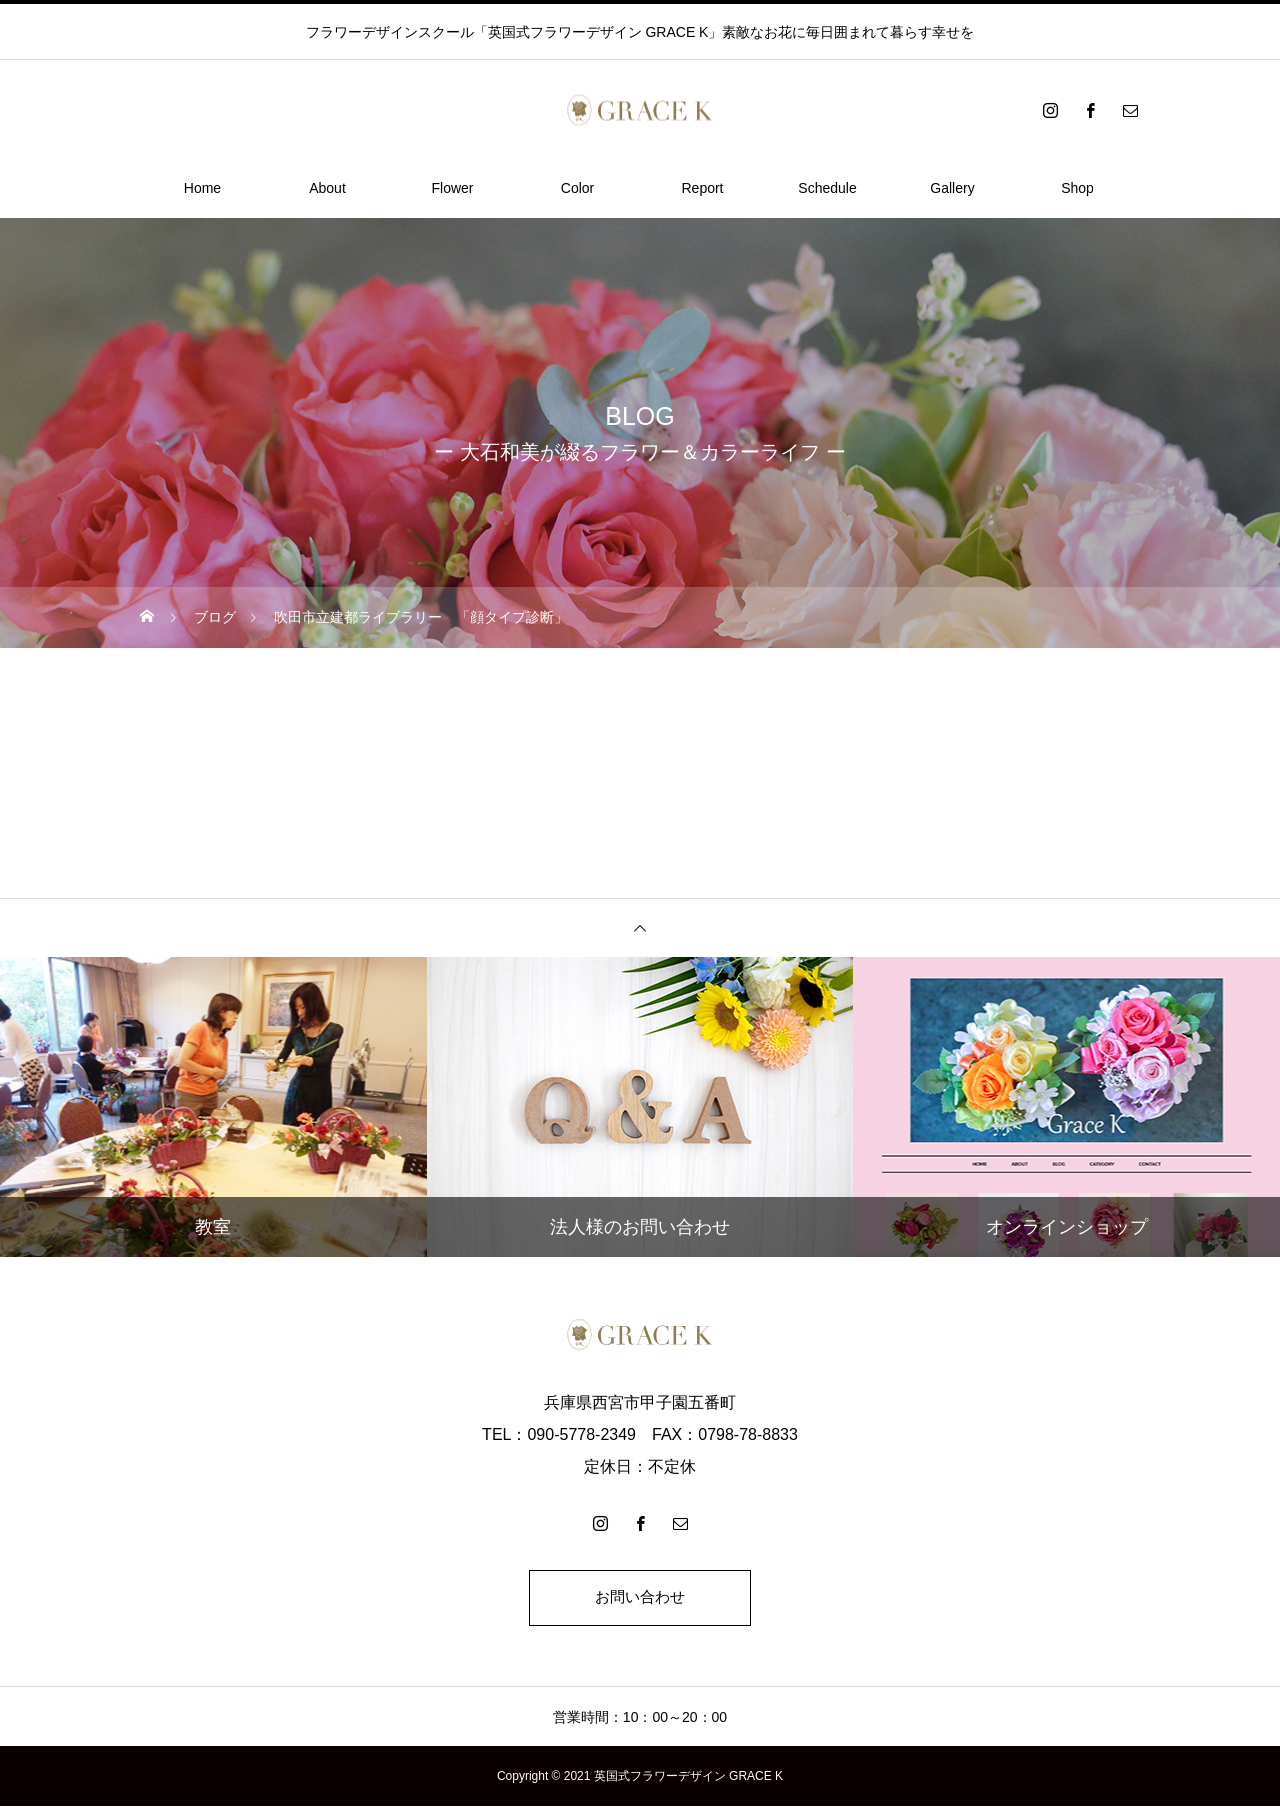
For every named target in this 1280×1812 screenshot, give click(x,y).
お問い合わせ (640, 1600)
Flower (452, 188)
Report (702, 188)
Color (577, 188)
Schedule (827, 188)
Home (202, 188)
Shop (1077, 188)
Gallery (952, 188)
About (327, 188)
